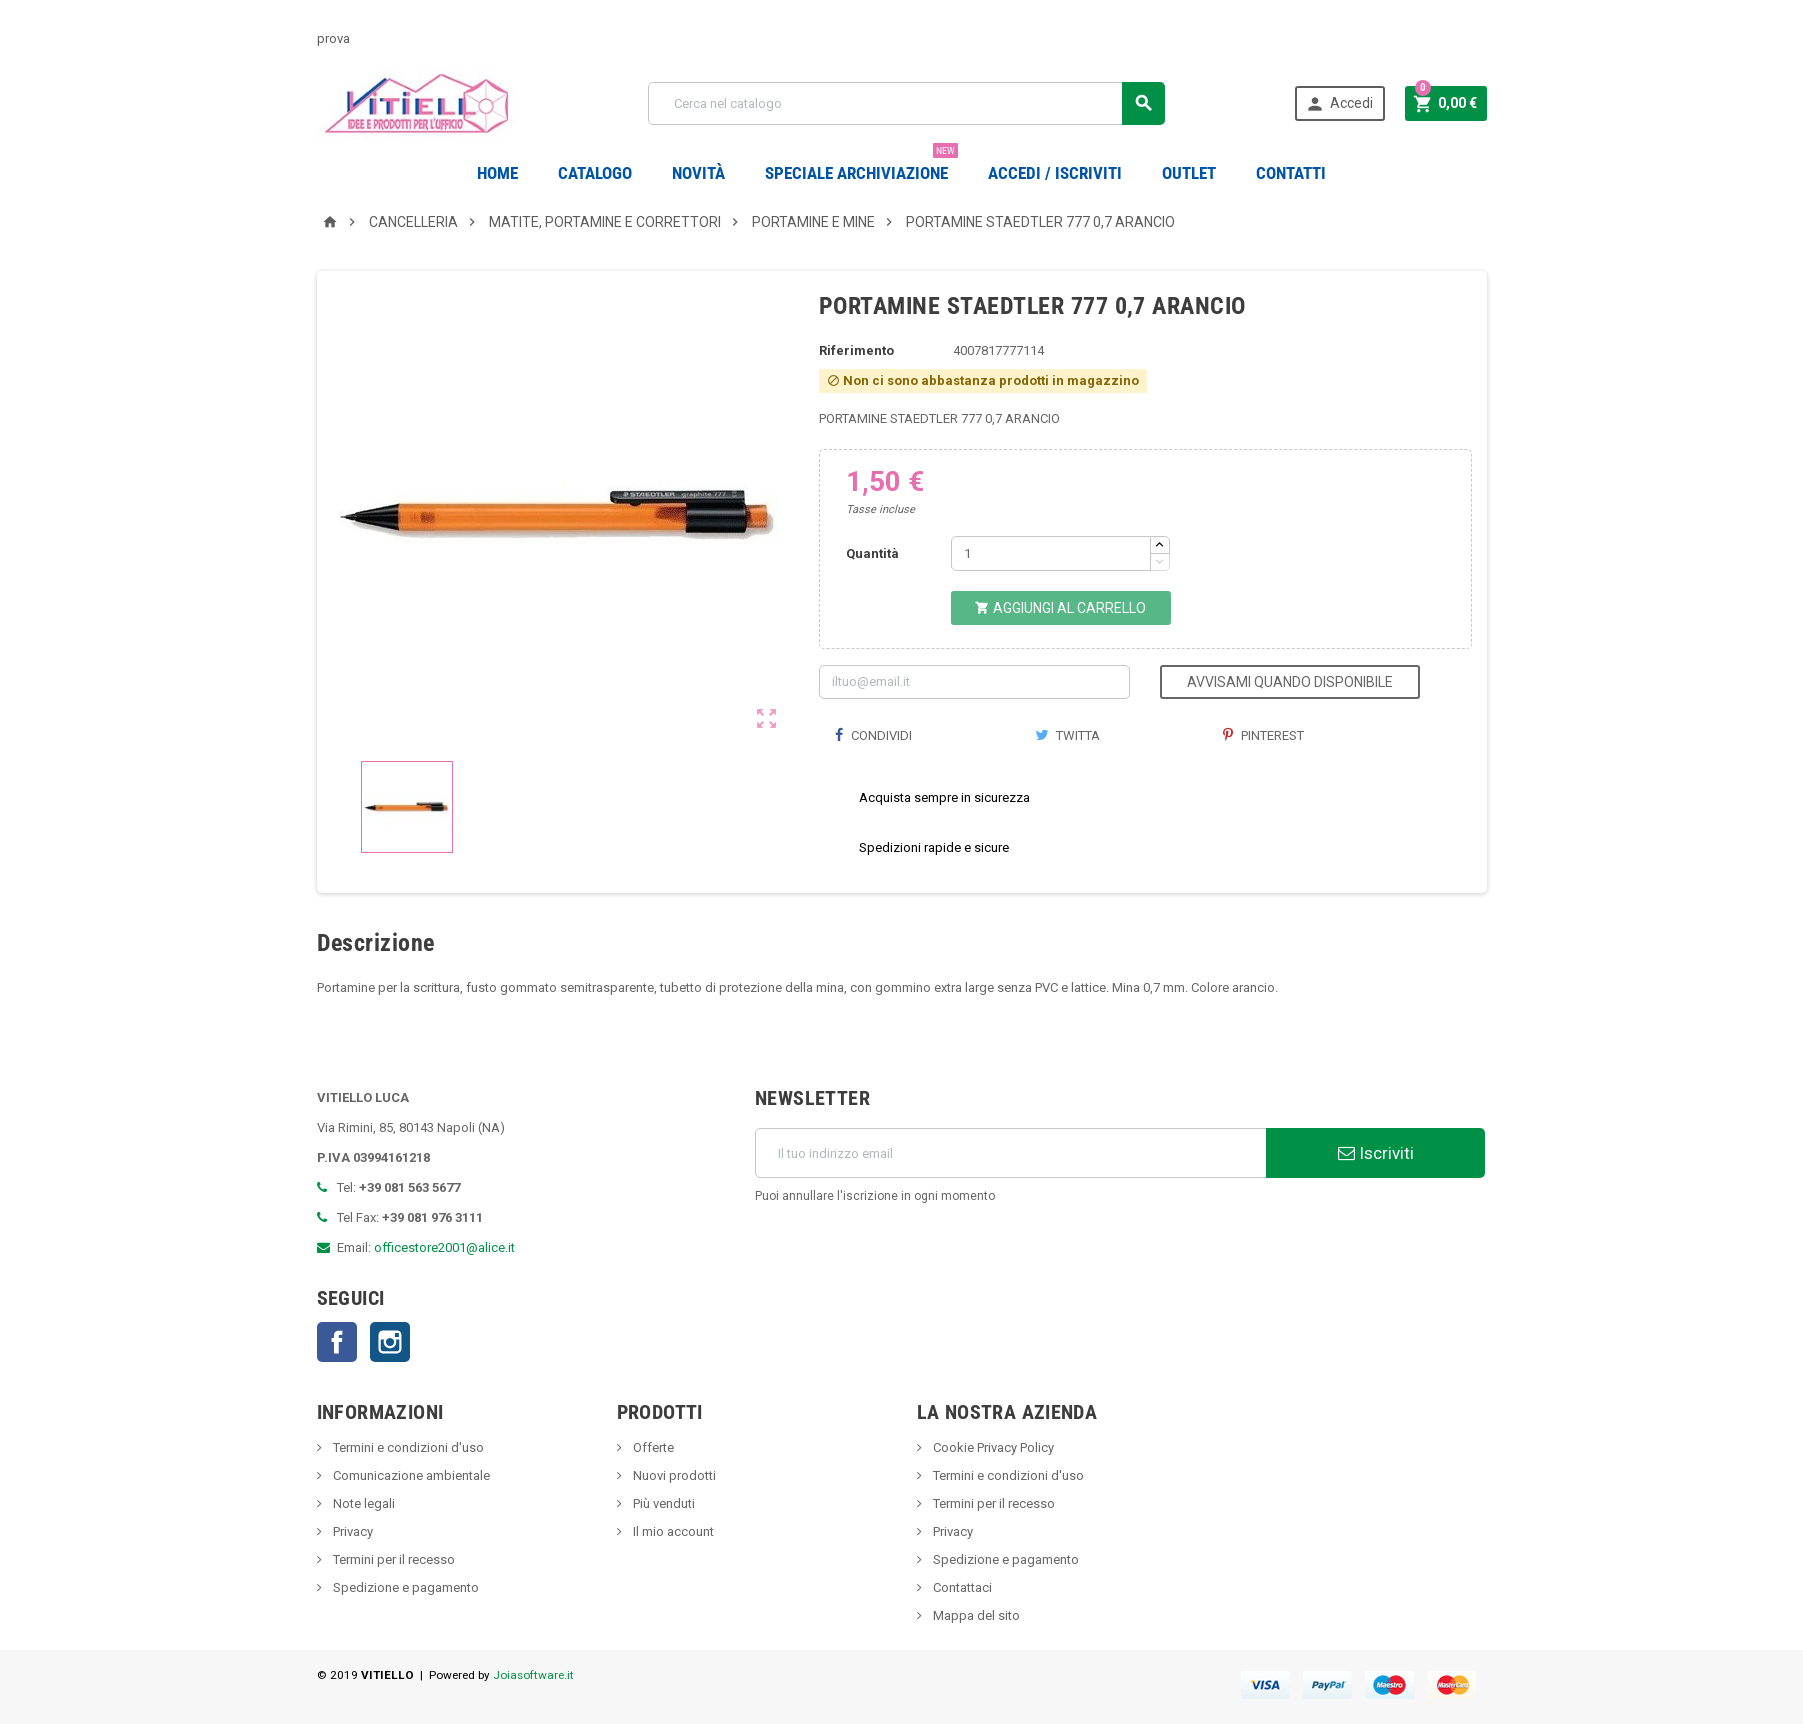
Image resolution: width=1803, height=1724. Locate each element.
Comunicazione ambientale (410, 1475)
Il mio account (672, 1531)
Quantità (872, 553)
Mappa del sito (975, 1615)
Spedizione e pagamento (404, 1587)
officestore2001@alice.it (444, 1247)
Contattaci (961, 1587)
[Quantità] (1051, 553)
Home (497, 173)
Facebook (337, 1342)
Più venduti (662, 1503)
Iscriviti (1376, 1153)
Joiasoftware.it (533, 1675)
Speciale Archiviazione (861, 165)
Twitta (1067, 735)
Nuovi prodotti (673, 1475)
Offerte (652, 1447)
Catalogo (595, 173)
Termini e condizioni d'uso (407, 1447)
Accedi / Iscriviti (1055, 173)
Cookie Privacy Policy (992, 1447)
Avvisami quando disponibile (1290, 682)
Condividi (873, 735)
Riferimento (856, 350)
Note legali (362, 1503)
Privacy (351, 1531)
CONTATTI (1291, 173)
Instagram (390, 1342)
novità (698, 173)
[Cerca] (906, 103)
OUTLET (1189, 173)
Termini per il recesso (392, 1559)
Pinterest (1263, 735)
